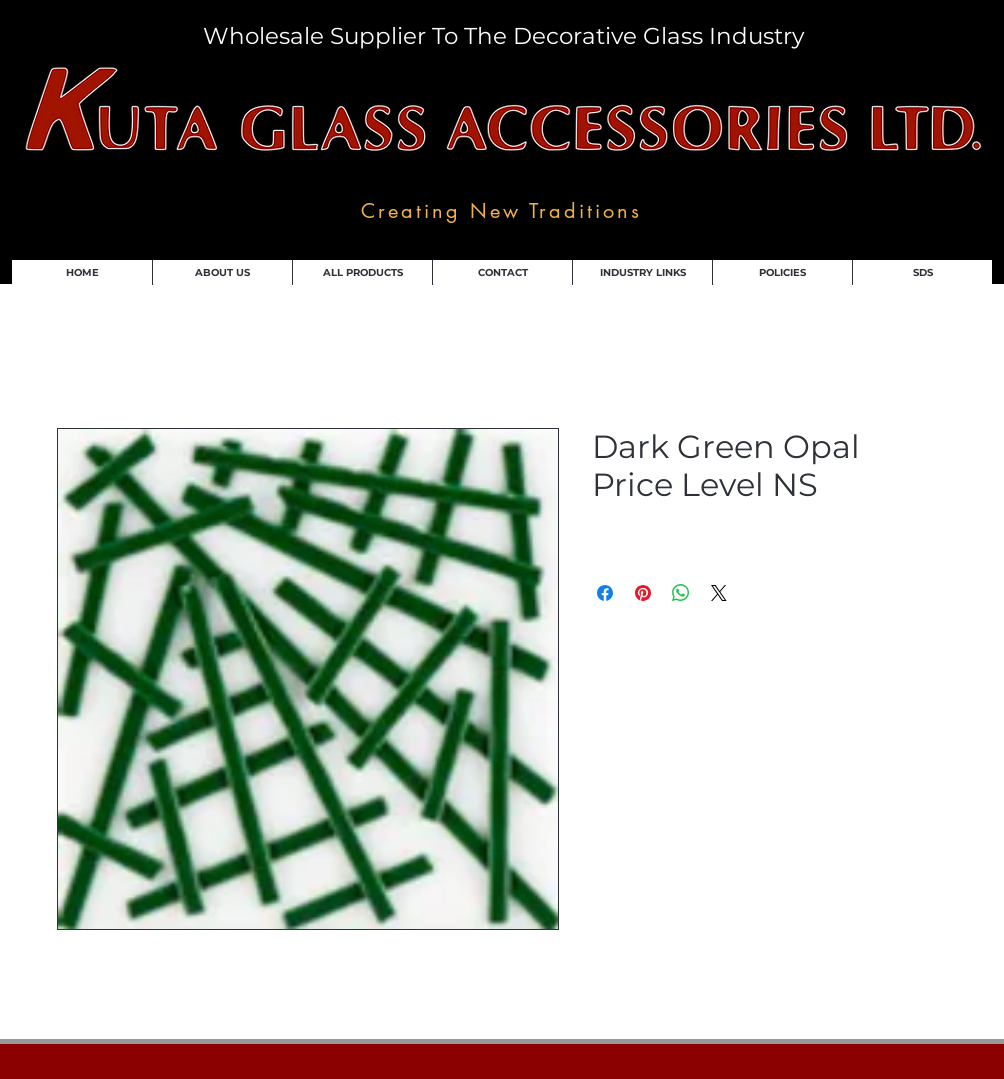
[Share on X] (719, 593)
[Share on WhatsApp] (681, 593)
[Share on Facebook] (605, 593)
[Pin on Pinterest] (643, 593)
